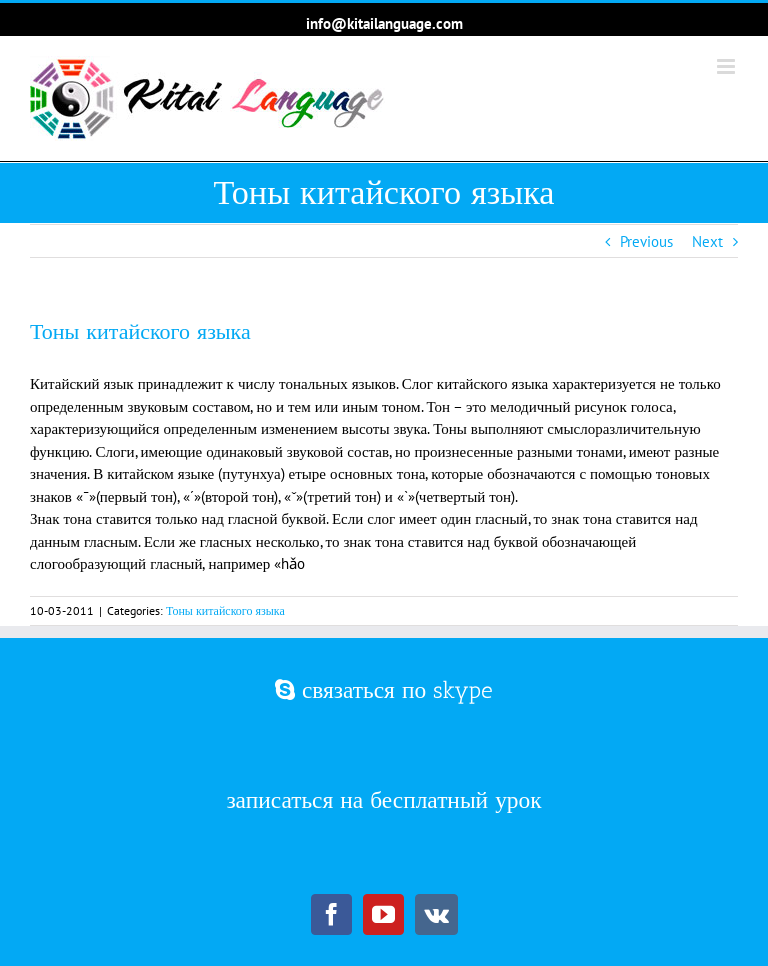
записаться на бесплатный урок (383, 800)
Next (707, 241)
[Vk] (436, 914)
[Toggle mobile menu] (727, 66)
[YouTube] (383, 914)
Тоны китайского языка (225, 610)
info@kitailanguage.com (384, 23)
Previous (646, 241)
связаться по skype (384, 690)
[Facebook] (331, 914)
